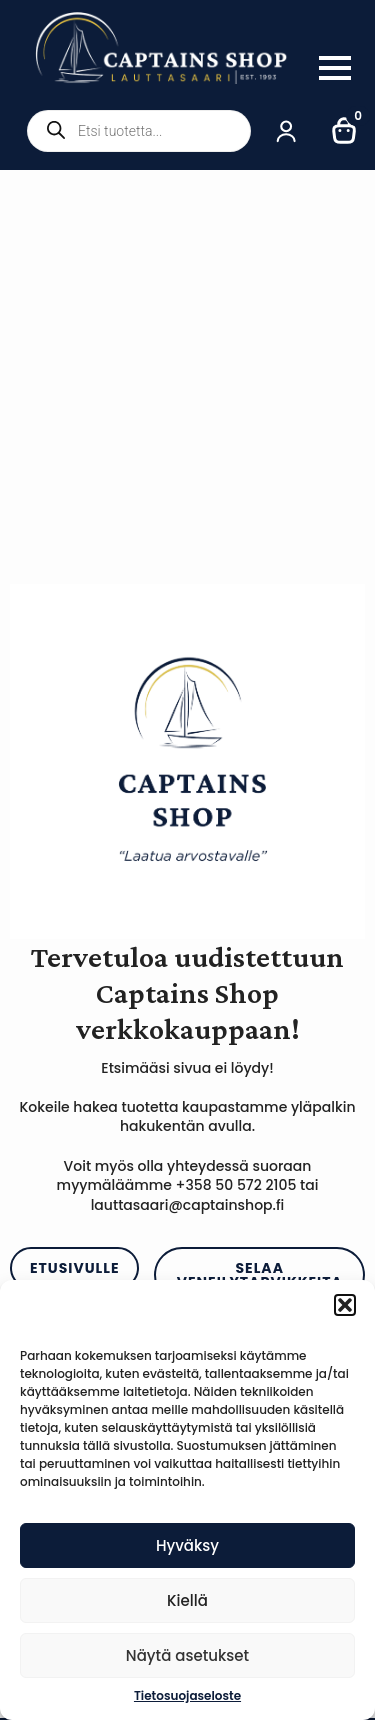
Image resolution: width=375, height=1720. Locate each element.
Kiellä (187, 1600)
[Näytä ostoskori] (345, 131)
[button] (345, 1305)
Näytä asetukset (187, 1655)
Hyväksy (187, 1545)
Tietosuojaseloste (187, 1696)
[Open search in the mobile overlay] (139, 131)
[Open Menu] (335, 68)
